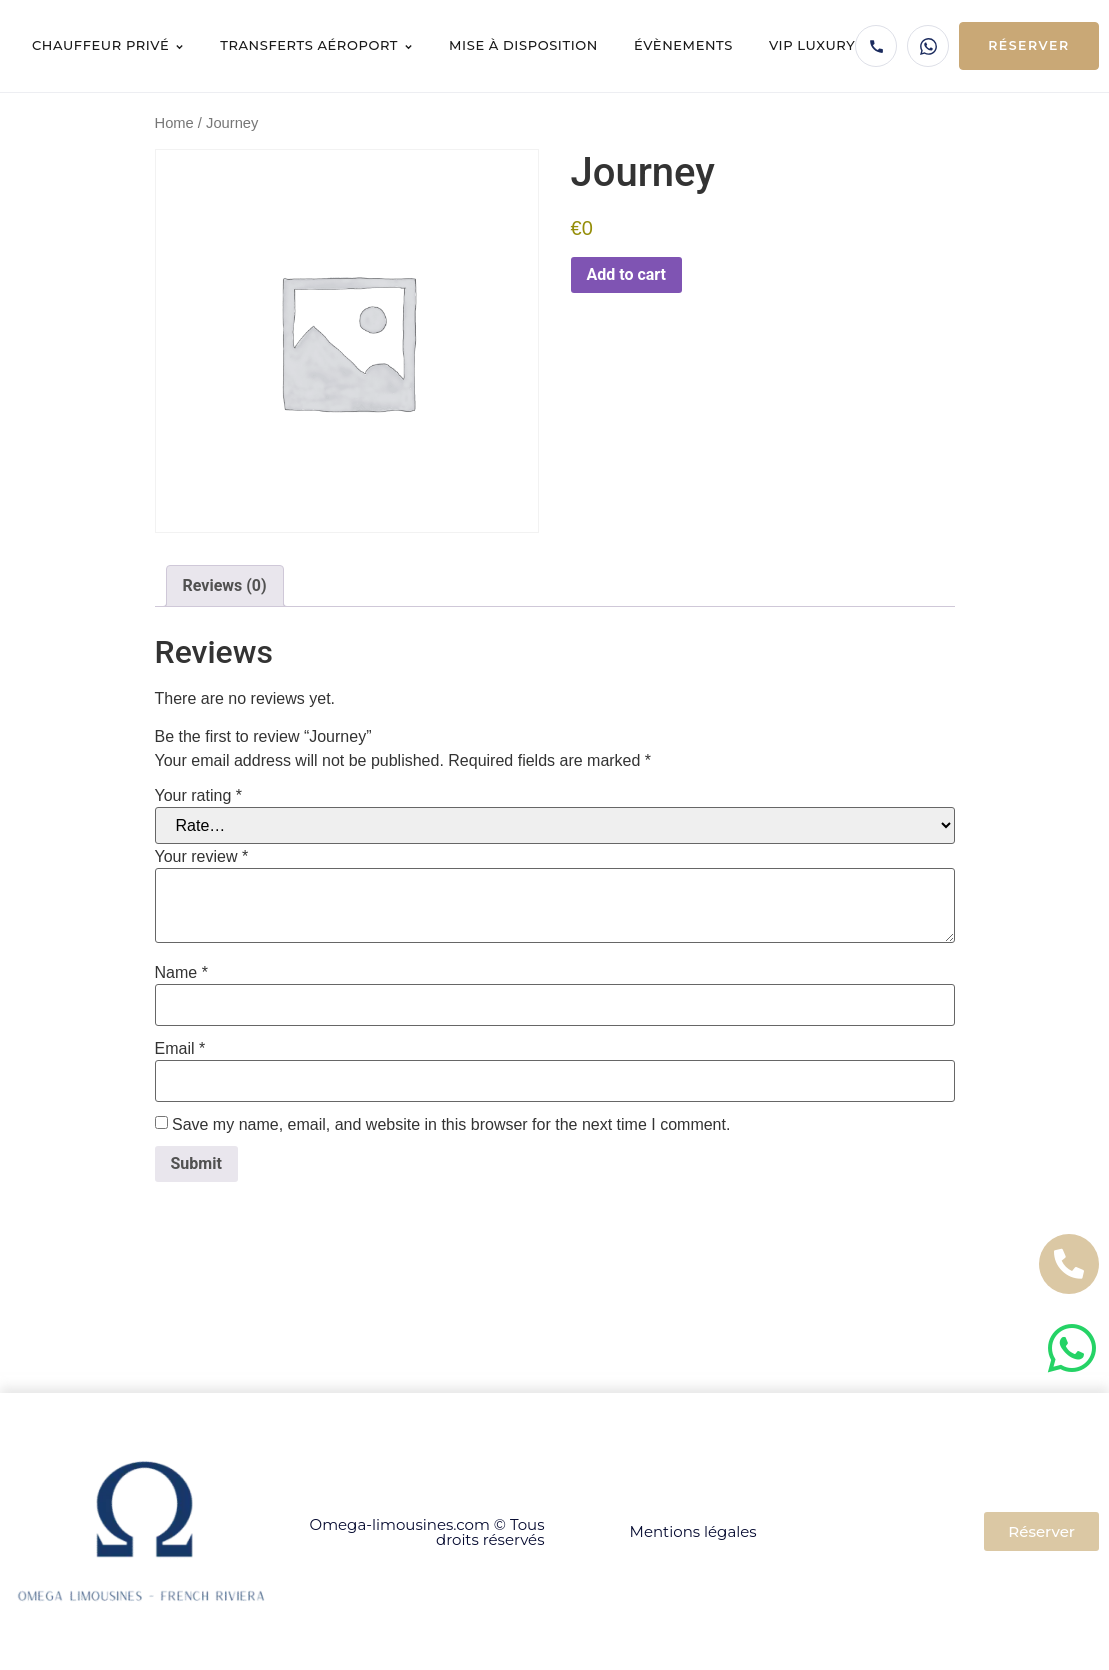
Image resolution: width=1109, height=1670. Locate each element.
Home (174, 123)
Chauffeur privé (108, 45)
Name (181, 973)
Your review (202, 857)
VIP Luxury (812, 45)
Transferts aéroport (316, 45)
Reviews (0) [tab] (225, 585)
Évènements (683, 45)
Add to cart (627, 274)
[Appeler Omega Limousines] (876, 46)
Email (180, 1049)
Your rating (198, 796)
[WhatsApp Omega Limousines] (928, 46)
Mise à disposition (523, 45)
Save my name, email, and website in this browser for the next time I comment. (451, 1125)
